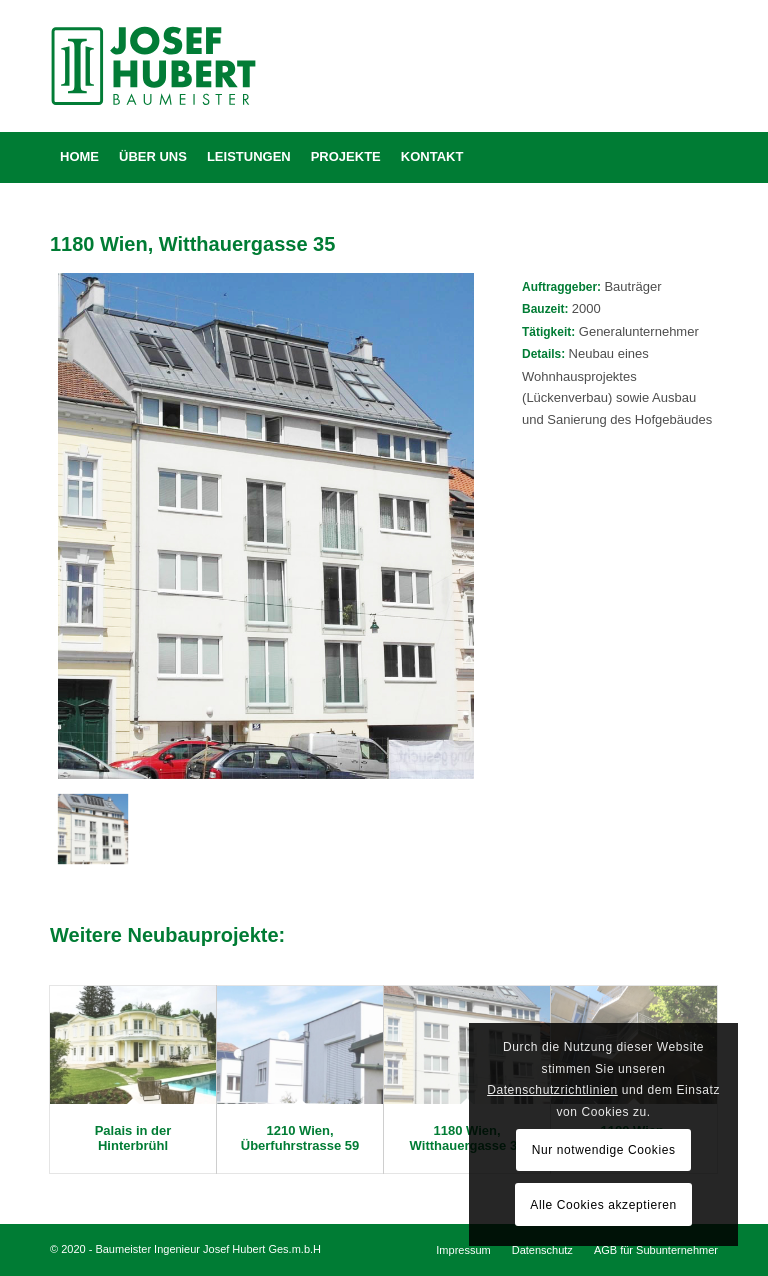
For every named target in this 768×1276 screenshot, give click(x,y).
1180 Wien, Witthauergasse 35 (467, 1137)
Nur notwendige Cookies (604, 1150)
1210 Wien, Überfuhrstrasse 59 (300, 1137)
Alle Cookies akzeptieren (603, 1205)
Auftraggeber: (563, 287)
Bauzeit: (547, 309)
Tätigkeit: (548, 332)
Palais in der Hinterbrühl (133, 1137)
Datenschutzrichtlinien (552, 1090)
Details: (545, 354)
